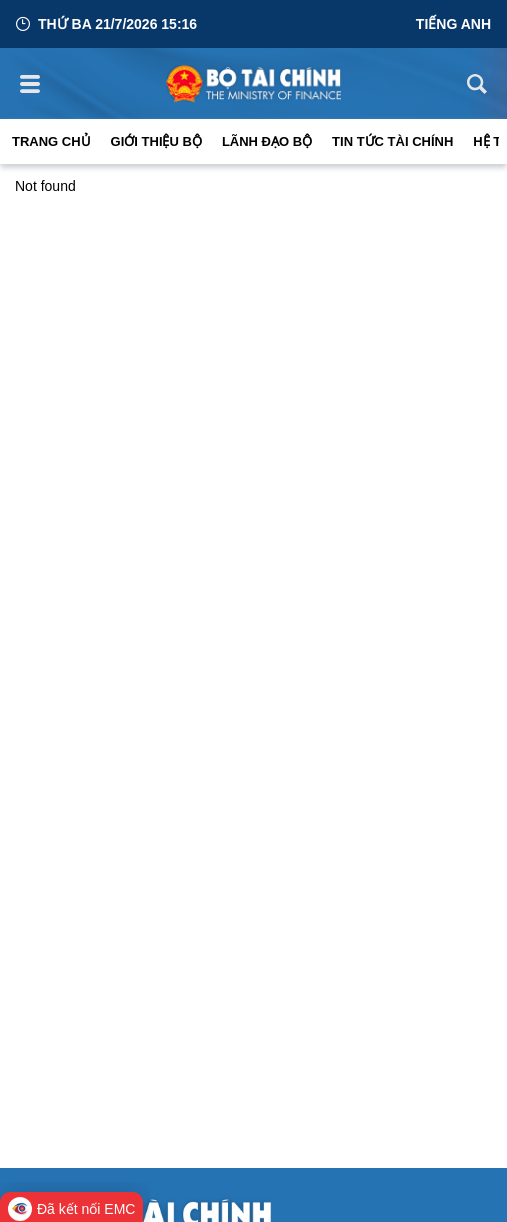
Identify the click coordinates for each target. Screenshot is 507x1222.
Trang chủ (51, 141)
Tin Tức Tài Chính (392, 141)
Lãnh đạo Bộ (267, 141)
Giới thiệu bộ (156, 141)
